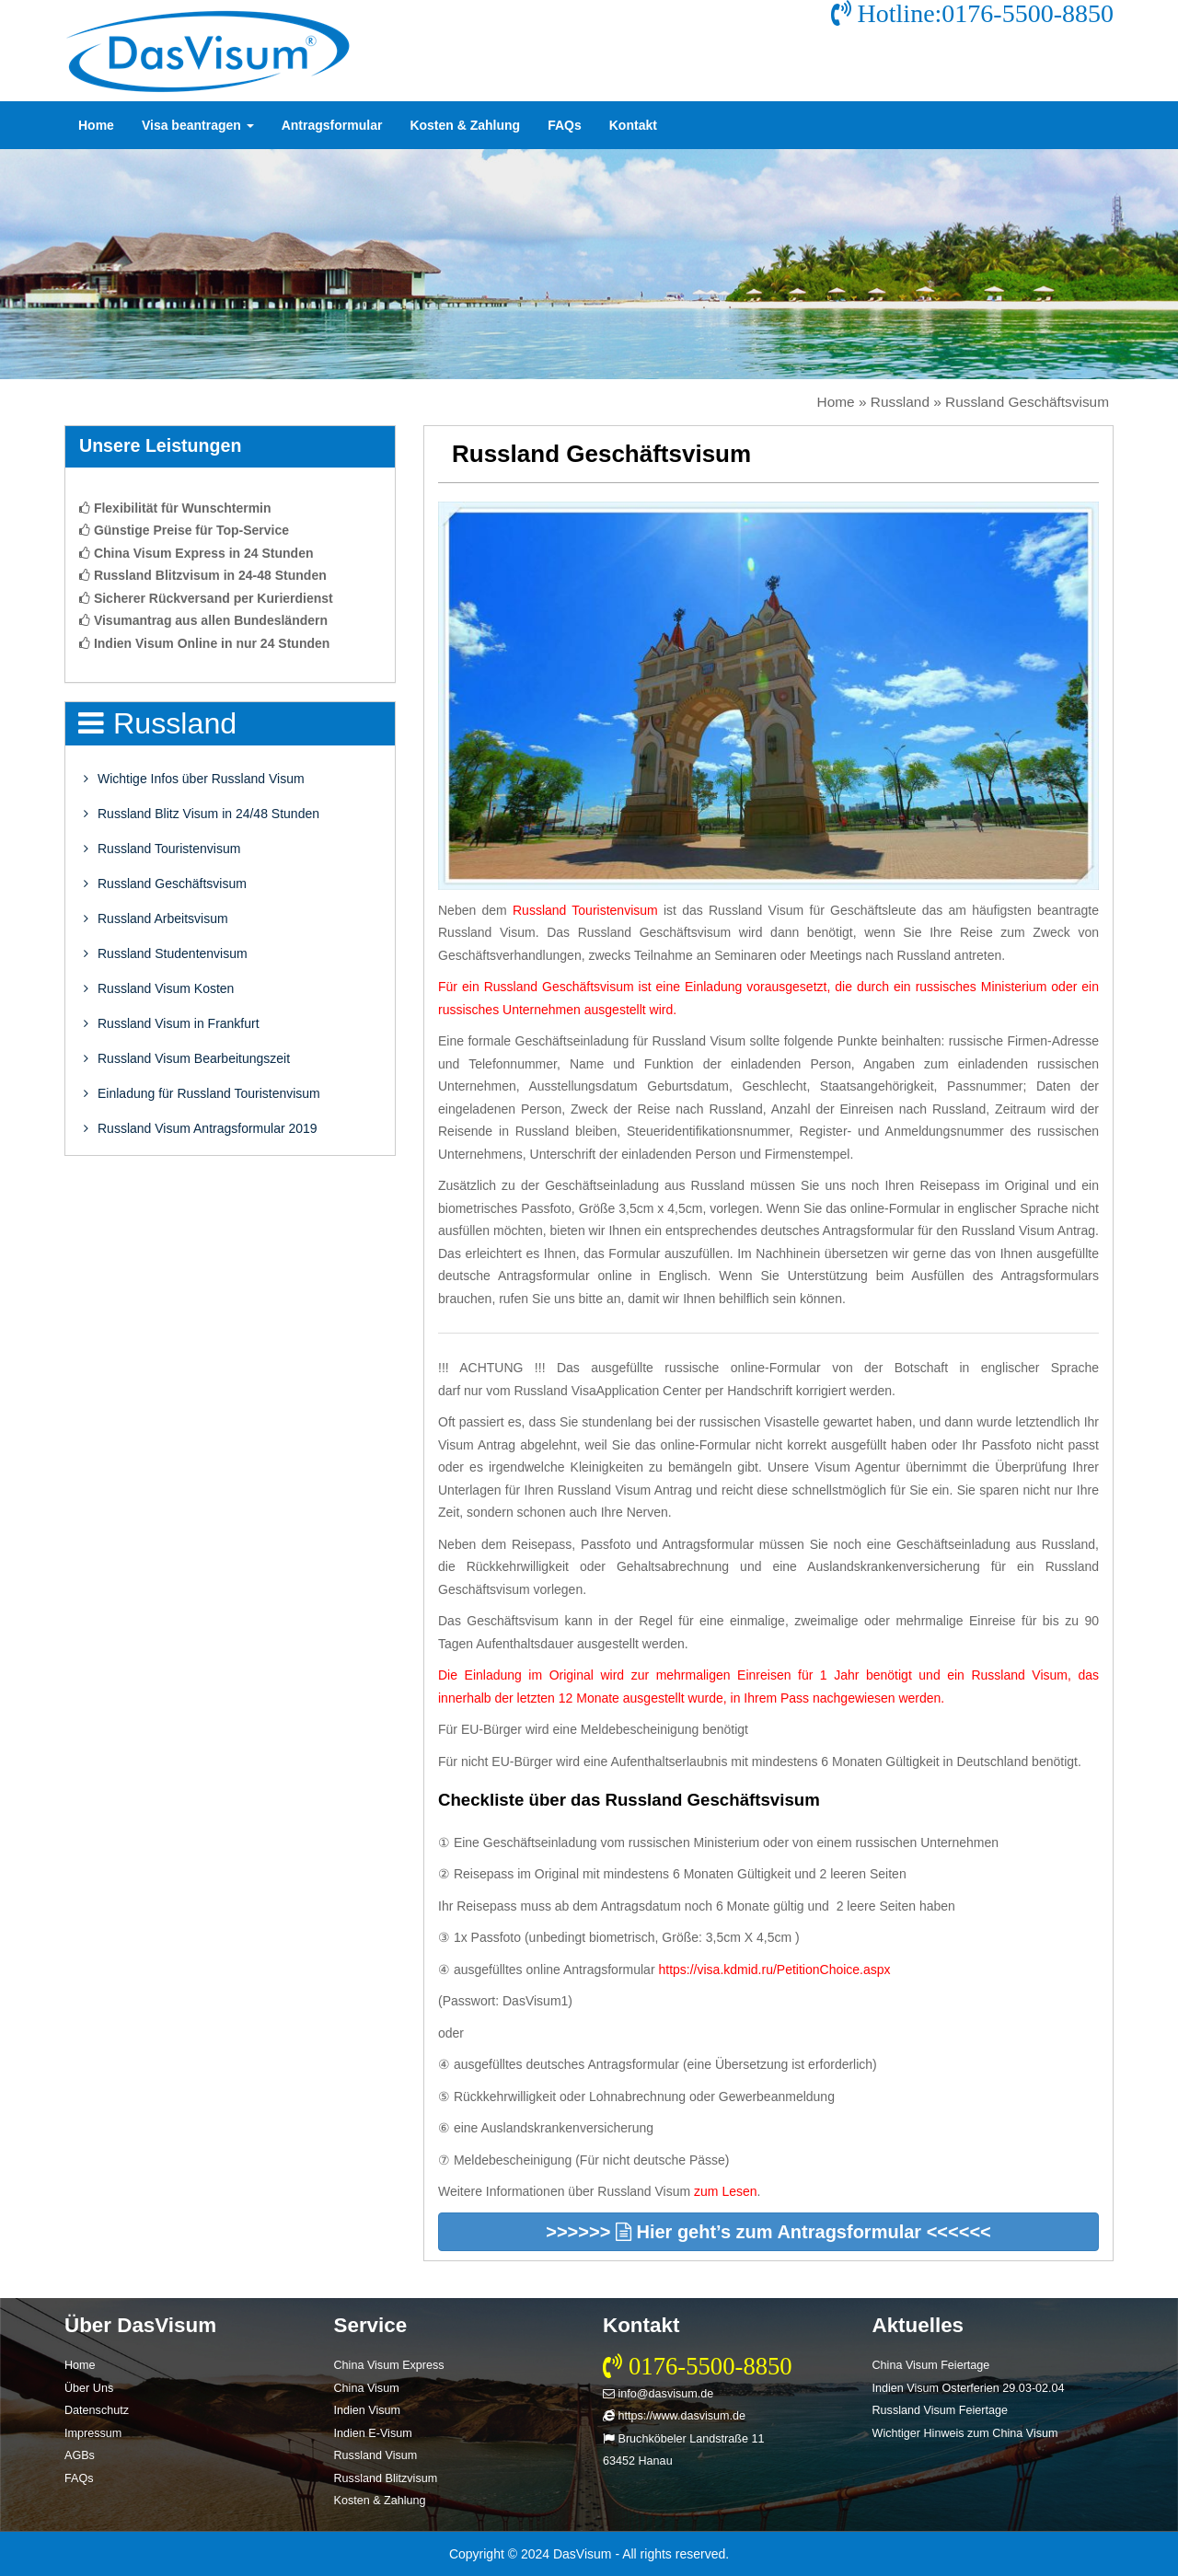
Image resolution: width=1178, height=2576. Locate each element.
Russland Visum (376, 2455)
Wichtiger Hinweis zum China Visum (965, 2433)
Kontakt (633, 125)
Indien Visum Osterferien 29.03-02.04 (968, 2388)
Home (96, 125)
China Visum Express (389, 2365)
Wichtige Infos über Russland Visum (194, 778)
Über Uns (88, 2388)
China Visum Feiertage (931, 2365)
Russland (900, 402)
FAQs (565, 125)
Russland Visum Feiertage (940, 2410)
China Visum (366, 2388)
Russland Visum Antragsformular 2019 (201, 1128)
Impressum (92, 2433)
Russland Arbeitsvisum (156, 918)
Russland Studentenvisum (166, 953)
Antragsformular (332, 125)
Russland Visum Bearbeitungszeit (187, 1058)
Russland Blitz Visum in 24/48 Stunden (201, 813)
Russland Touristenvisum (162, 848)
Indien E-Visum (373, 2433)
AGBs (79, 2455)
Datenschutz (96, 2410)
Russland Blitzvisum (386, 2478)
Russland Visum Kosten (159, 988)
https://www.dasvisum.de (674, 2415)
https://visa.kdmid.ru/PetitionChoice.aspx (774, 1969)
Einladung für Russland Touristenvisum (202, 1093)
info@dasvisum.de (658, 2393)
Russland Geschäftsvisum (165, 883)
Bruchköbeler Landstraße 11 (683, 2438)
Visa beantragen (198, 125)
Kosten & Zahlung (465, 125)
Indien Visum (367, 2410)
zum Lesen (725, 2191)
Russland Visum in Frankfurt (172, 1023)
